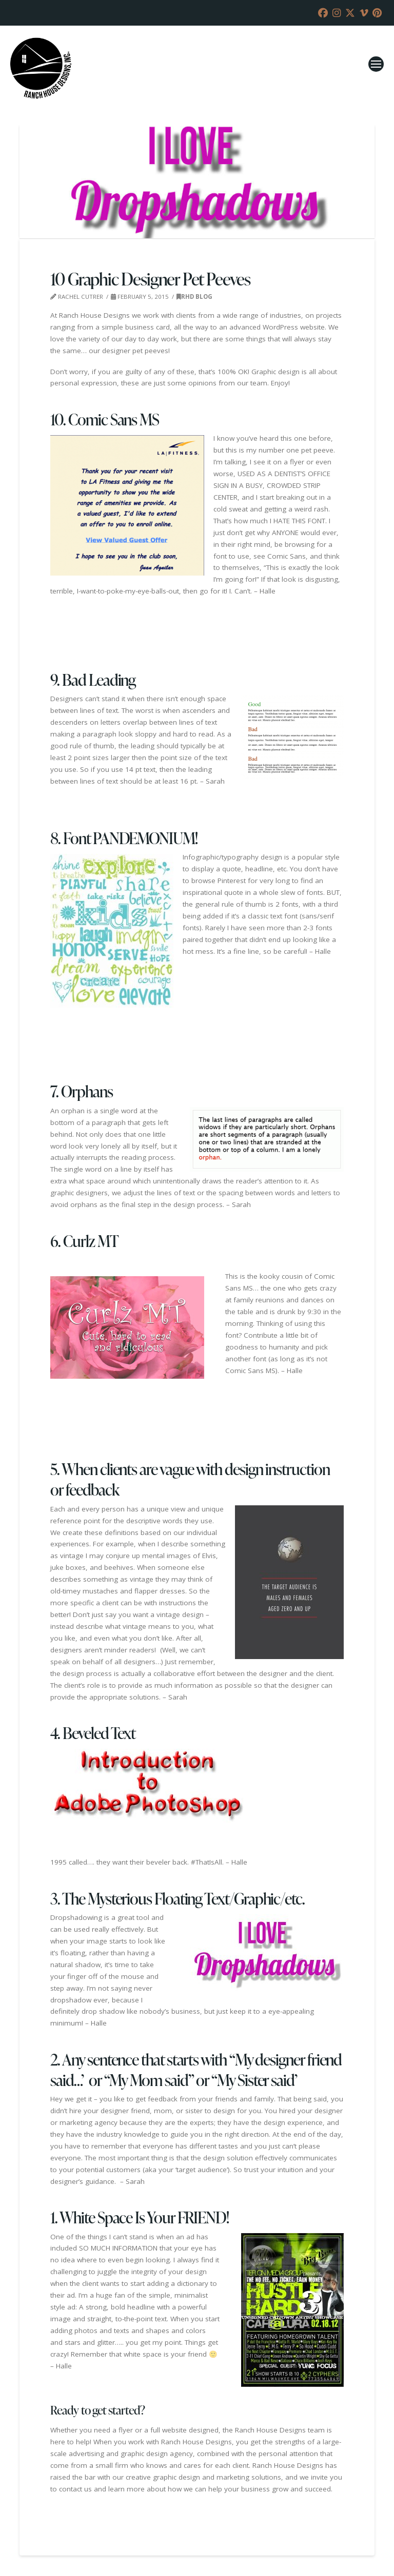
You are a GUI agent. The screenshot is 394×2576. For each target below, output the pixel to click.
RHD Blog (194, 296)
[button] (376, 64)
